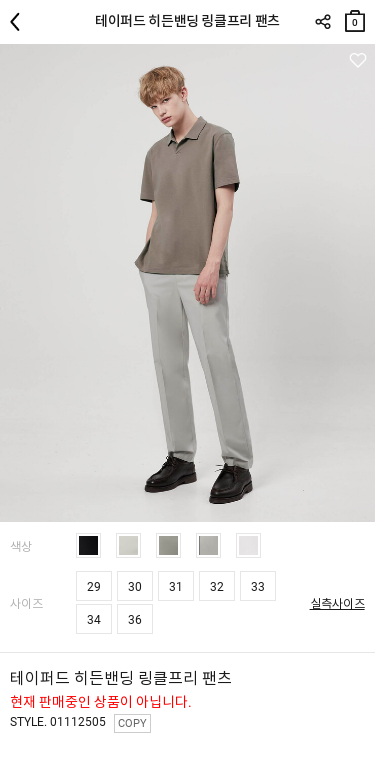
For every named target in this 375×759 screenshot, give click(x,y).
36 (135, 620)
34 (94, 620)
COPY (132, 723)
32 (217, 587)
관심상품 (357, 60)
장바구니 (355, 16)
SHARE (322, 22)
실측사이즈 (337, 604)
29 (94, 587)
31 (176, 587)
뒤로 (20, 22)
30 (135, 587)
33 (258, 587)
